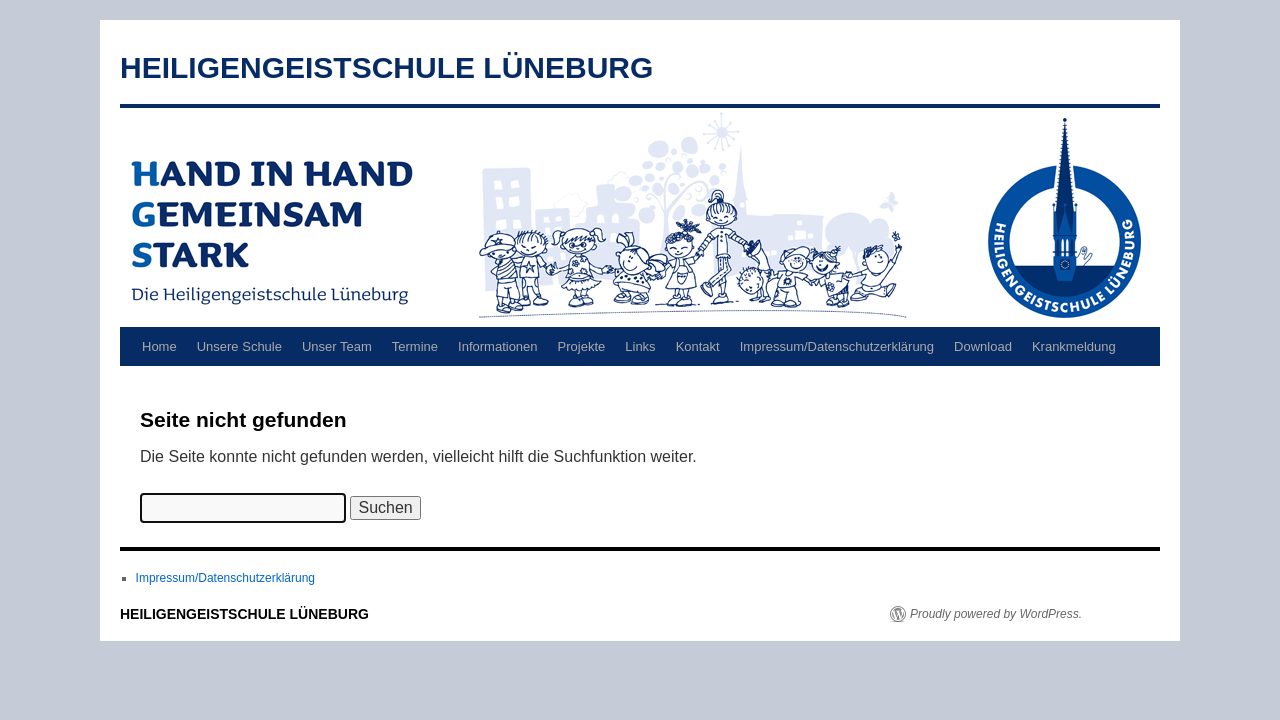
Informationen (498, 346)
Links (640, 346)
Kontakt (698, 346)
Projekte (582, 346)
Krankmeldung (1074, 346)
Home (159, 346)
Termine (415, 346)
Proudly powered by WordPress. (996, 614)
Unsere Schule (239, 346)
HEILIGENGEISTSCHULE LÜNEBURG (386, 67)
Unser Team (337, 346)
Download (983, 346)
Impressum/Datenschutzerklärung (837, 346)
